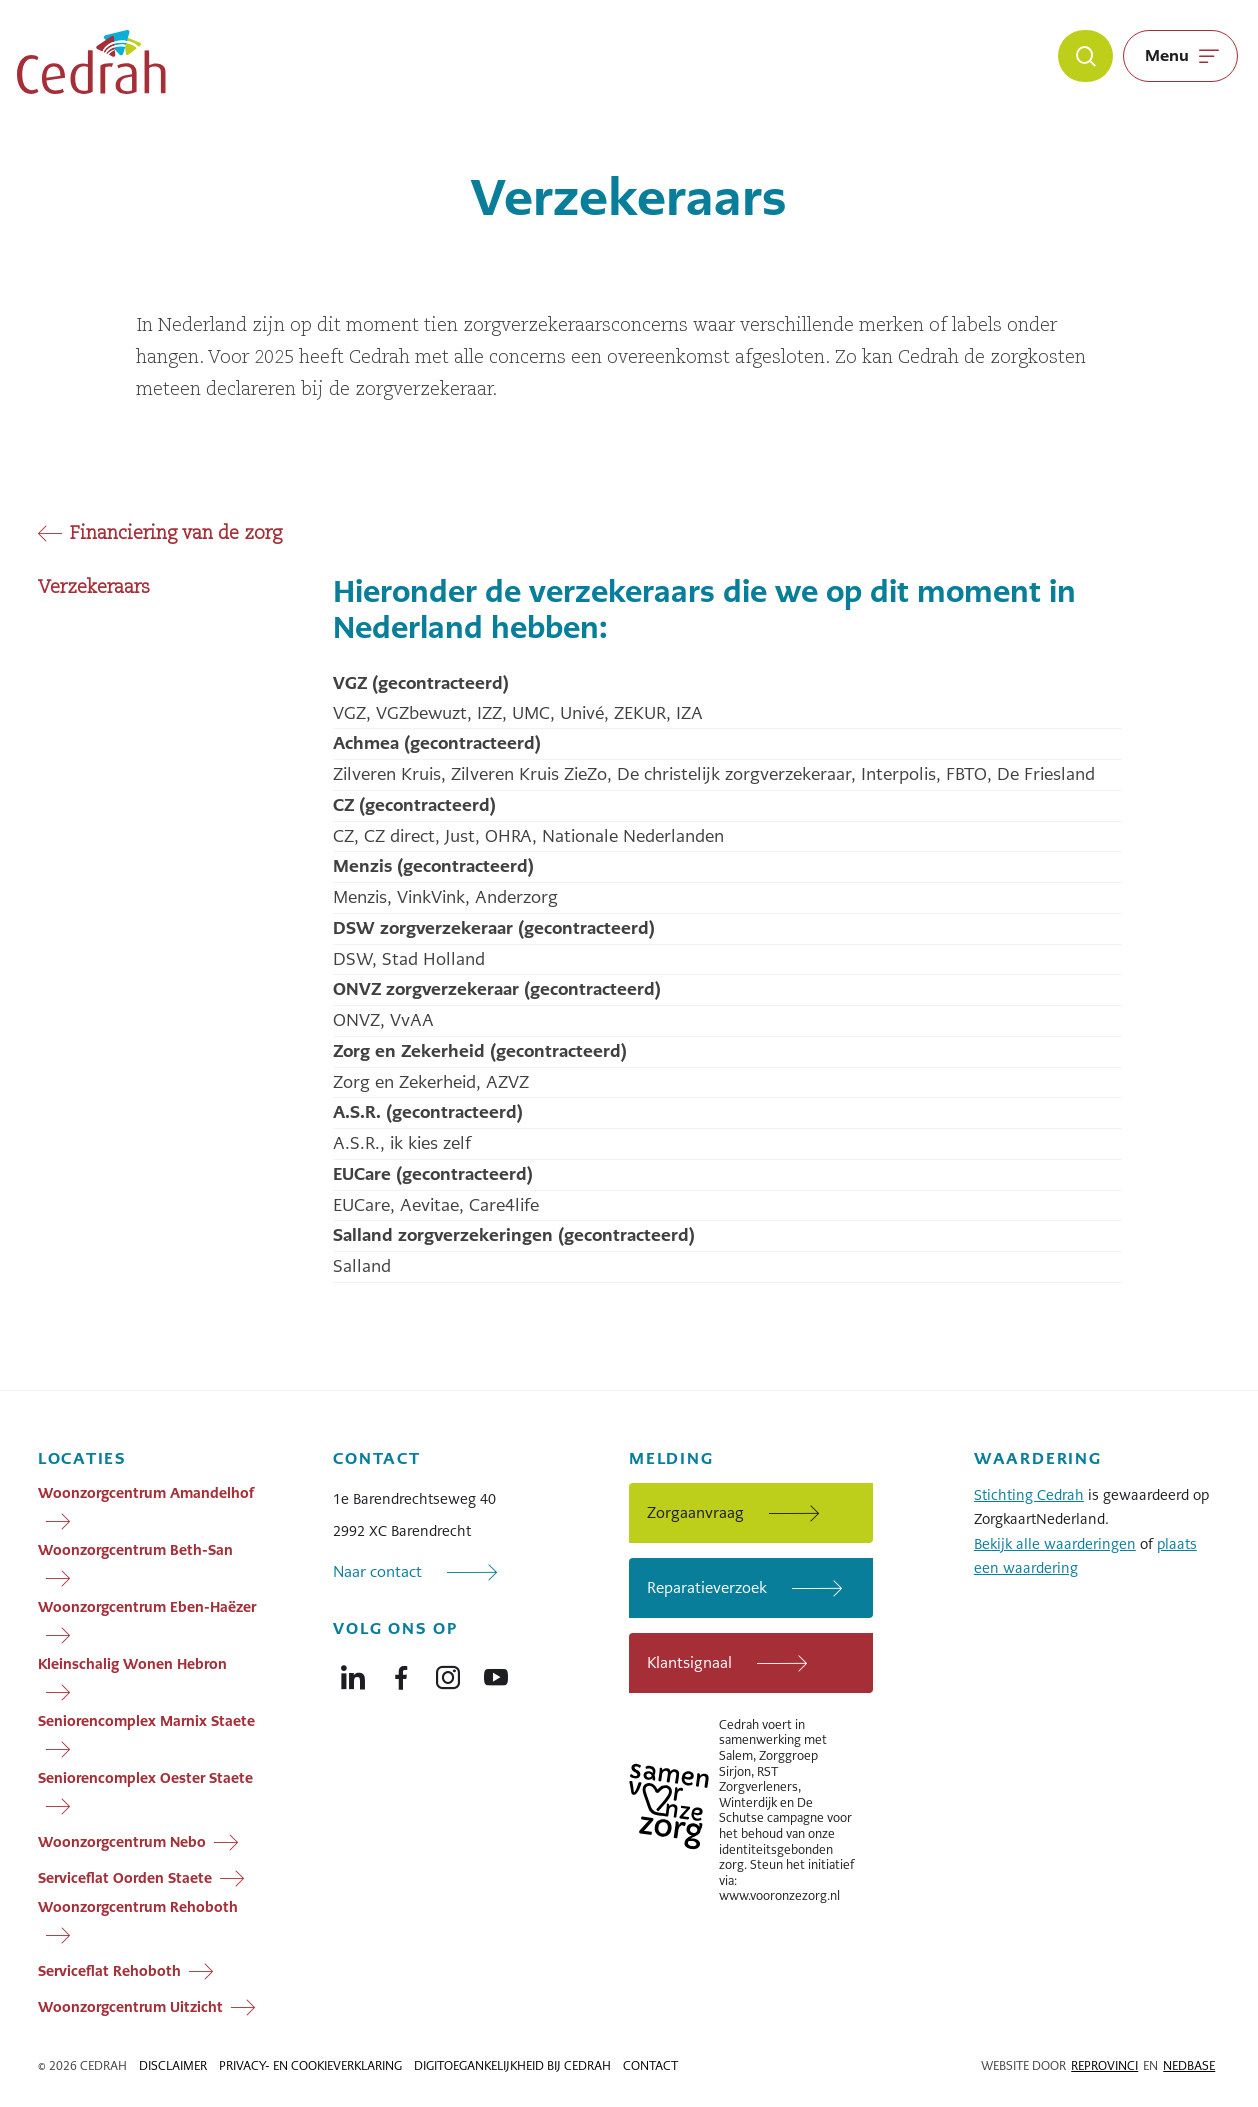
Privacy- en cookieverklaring (310, 2066)
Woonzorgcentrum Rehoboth (138, 1907)
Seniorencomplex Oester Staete (145, 1778)
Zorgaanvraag (695, 1512)
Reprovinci (1104, 2066)
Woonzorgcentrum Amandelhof (146, 1493)
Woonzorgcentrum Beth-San (135, 1550)
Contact (650, 2066)
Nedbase (1189, 2066)
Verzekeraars (94, 588)
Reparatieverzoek (707, 1587)
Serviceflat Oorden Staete (125, 1877)
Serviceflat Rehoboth (109, 1970)
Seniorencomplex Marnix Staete (146, 1721)
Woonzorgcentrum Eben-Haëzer (147, 1607)
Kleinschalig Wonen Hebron (132, 1664)
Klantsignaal (689, 1662)
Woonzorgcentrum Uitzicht (130, 2006)
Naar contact (377, 1571)
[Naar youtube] (496, 1673)
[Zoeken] (1085, 56)
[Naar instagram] (448, 1673)
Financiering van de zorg (176, 534)
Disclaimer (173, 2066)
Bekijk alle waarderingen (1055, 1544)
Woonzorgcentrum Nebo (122, 1841)
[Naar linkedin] (353, 1673)
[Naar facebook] (401, 1673)
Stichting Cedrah (1029, 1495)
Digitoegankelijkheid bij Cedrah (512, 2066)
